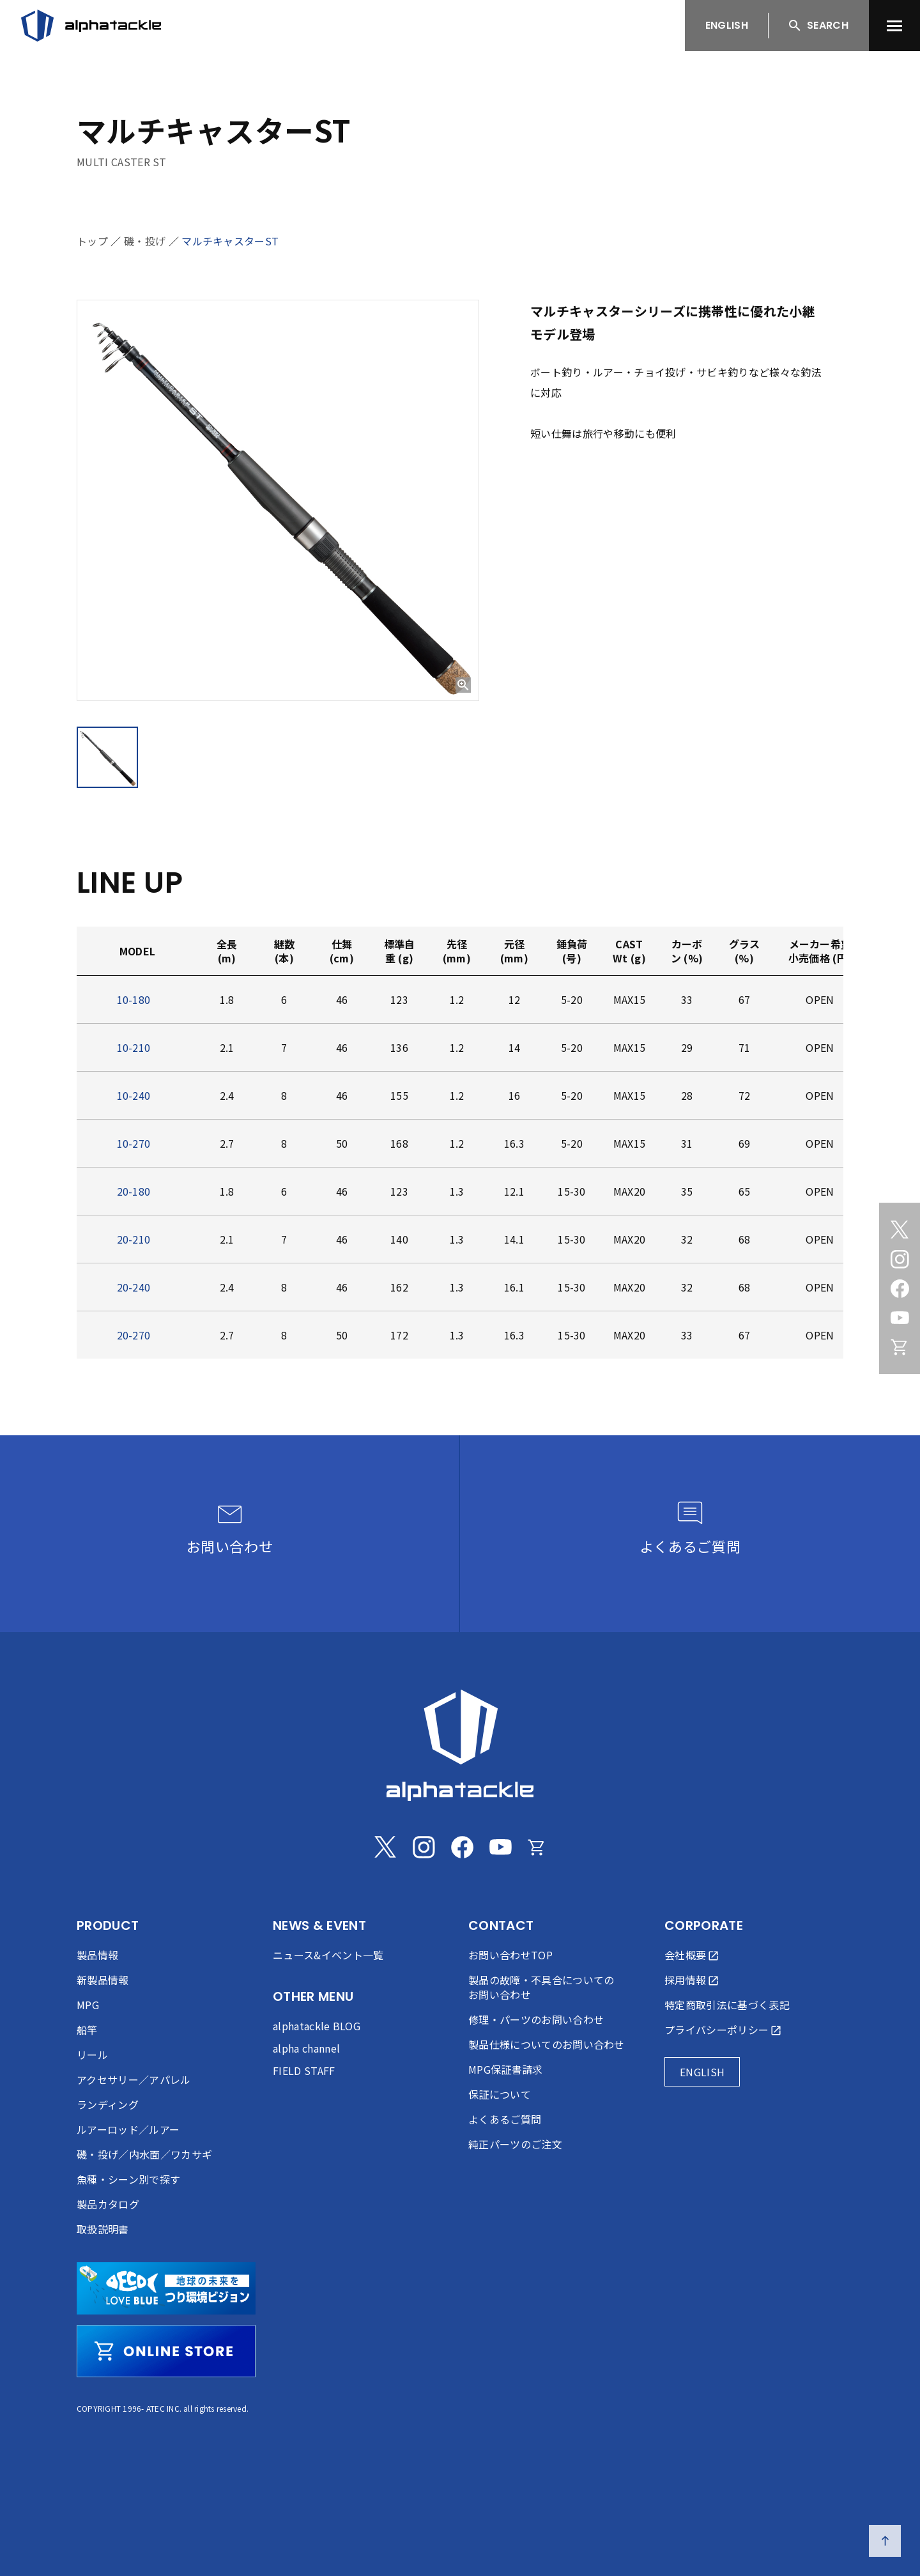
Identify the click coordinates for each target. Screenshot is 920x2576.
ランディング (108, 2104)
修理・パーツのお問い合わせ (536, 2019)
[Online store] (899, 1347)
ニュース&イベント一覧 (328, 1955)
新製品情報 (103, 1979)
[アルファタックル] (91, 26)
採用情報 (685, 1979)
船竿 (87, 2029)
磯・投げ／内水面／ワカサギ (144, 2154)
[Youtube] (899, 1317)
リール (92, 2054)
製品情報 (97, 1955)
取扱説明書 (103, 2229)
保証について (499, 2094)
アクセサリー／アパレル (134, 2079)
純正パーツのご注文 (515, 2144)
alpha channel (306, 2048)
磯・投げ (144, 241)
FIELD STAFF (304, 2070)
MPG (88, 2004)
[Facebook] (899, 1288)
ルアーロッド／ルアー (128, 2129)
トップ (92, 241)
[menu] (894, 25)
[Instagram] (899, 1259)
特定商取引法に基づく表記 (727, 2004)
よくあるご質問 (504, 2119)
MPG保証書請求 (505, 2069)
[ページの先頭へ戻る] (885, 2541)
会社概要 (685, 1955)
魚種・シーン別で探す (128, 2179)
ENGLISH (726, 25)
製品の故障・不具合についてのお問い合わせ (541, 1987)
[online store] (166, 2351)
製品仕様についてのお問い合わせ (546, 2044)
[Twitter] (899, 1229)
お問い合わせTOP (510, 1955)
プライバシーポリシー (716, 2029)
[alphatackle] (460, 1745)
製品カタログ (108, 2204)
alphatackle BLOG (316, 2025)
